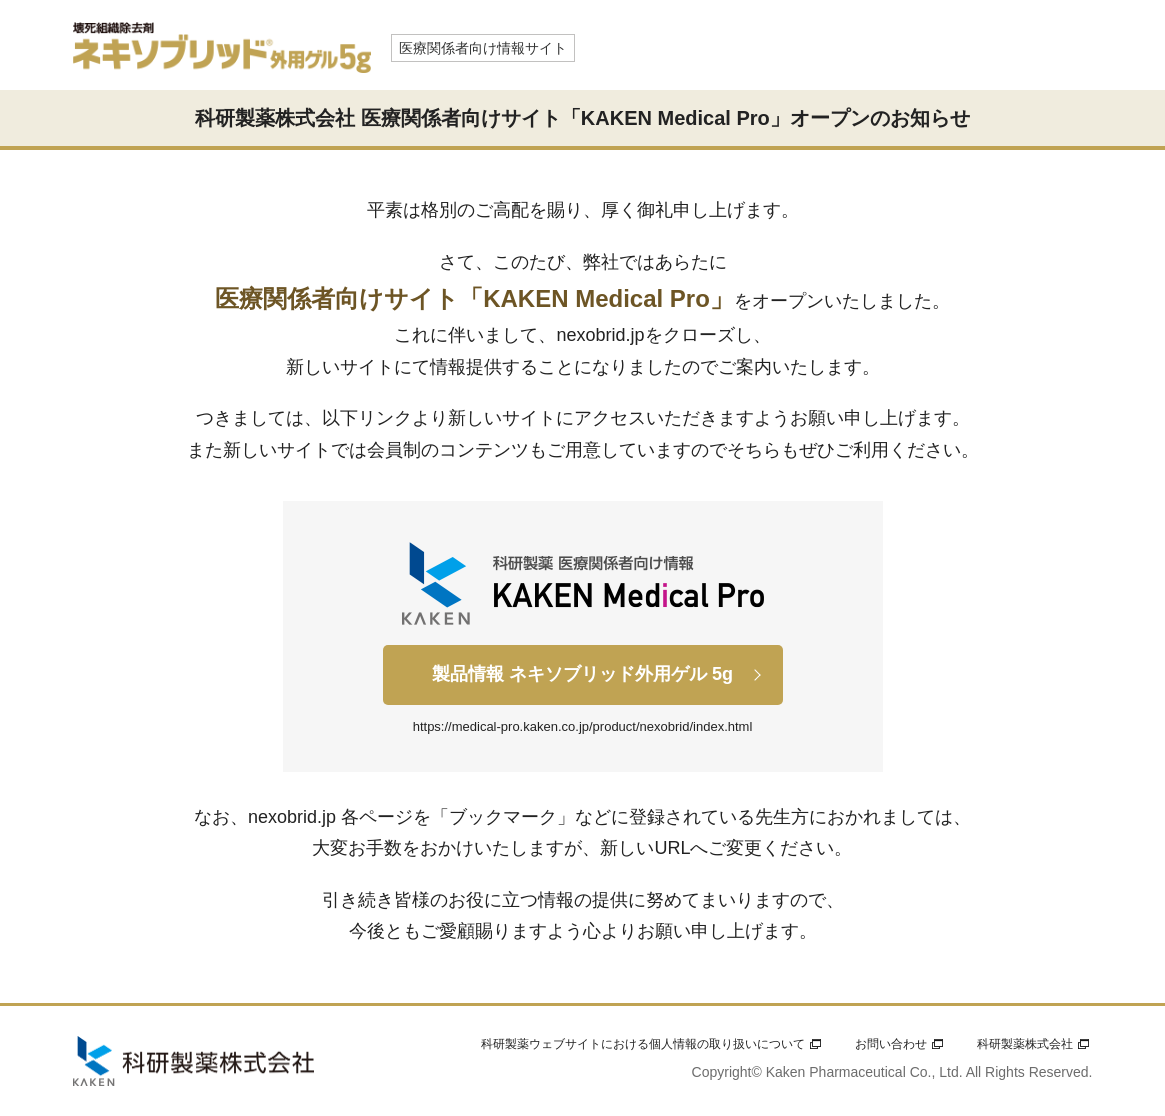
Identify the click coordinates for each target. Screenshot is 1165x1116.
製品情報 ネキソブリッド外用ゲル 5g (582, 674)
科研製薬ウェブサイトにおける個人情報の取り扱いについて (643, 1044)
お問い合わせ (891, 1044)
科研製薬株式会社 (1025, 1044)
